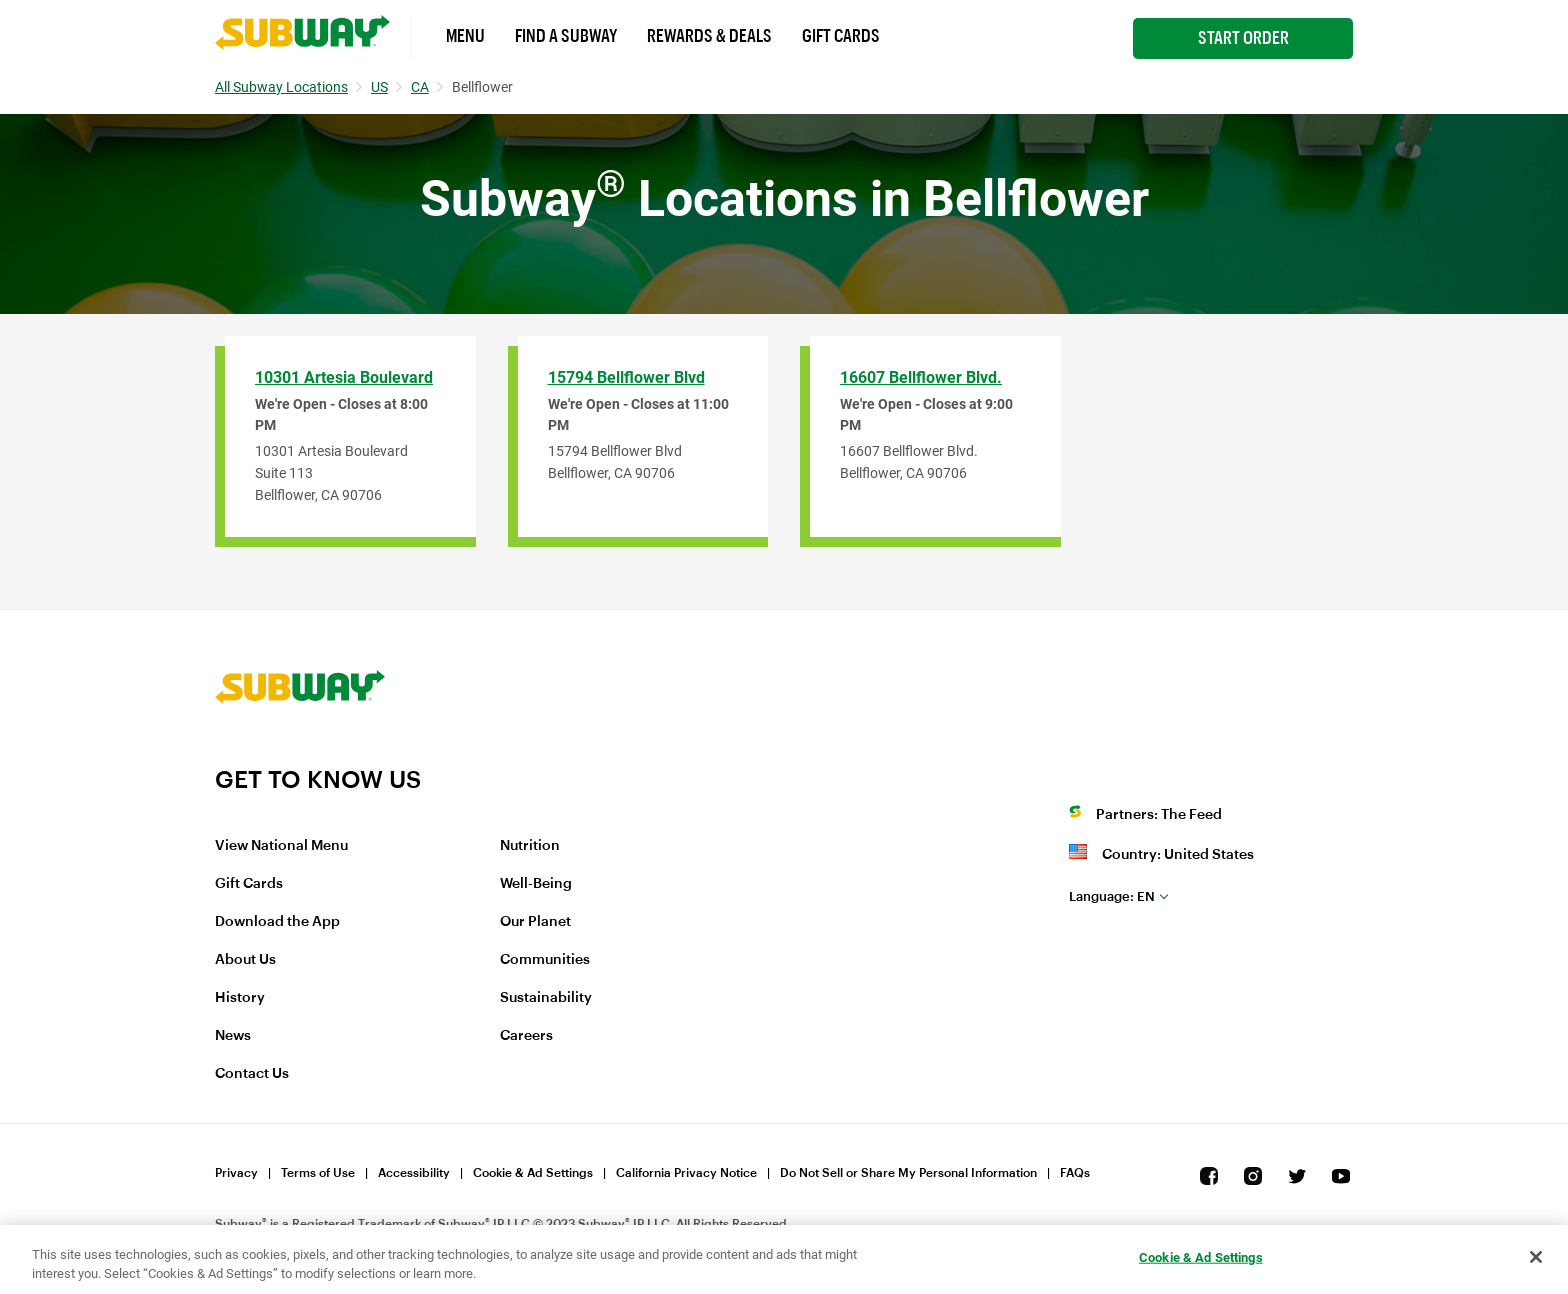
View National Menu (281, 846)
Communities (545, 960)
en (1112, 896)
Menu (465, 36)
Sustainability (546, 998)
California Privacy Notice (686, 1173)
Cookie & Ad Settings (533, 1173)
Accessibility (414, 1173)
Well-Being (536, 884)
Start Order (1243, 38)
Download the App (277, 922)
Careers (526, 1036)
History (240, 998)
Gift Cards (841, 36)
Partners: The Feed (1159, 815)
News (233, 1036)
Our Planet (535, 922)
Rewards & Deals (709, 36)
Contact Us (252, 1074)
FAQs (1075, 1173)
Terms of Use (318, 1173)
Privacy (236, 1173)
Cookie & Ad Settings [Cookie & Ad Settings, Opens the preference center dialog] (1201, 1257)
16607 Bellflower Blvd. (921, 377)
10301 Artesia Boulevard (344, 377)
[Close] (1536, 1257)
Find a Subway (566, 36)
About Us (245, 960)
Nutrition (530, 846)
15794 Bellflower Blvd (626, 377)
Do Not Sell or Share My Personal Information (908, 1173)
